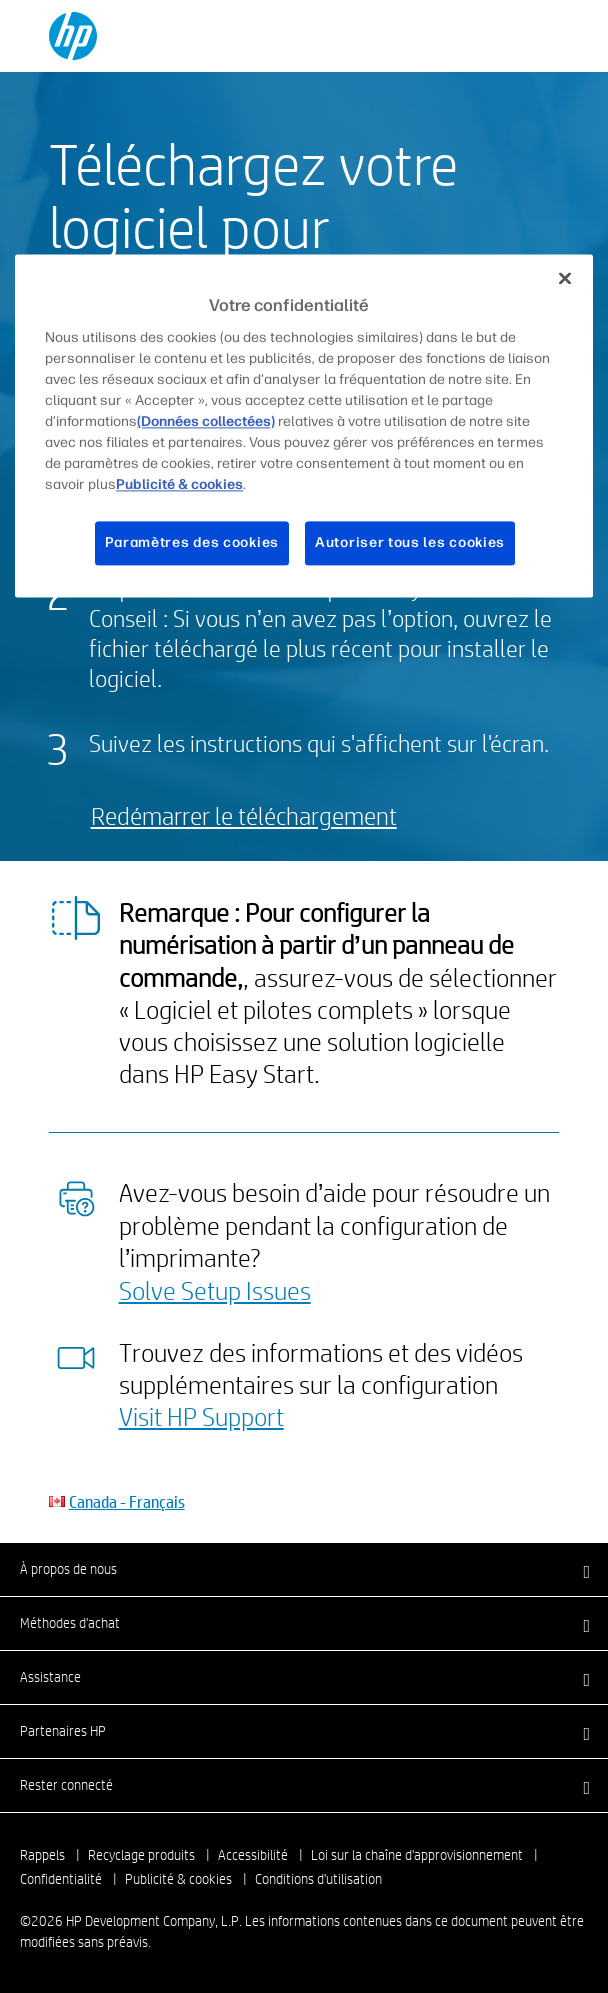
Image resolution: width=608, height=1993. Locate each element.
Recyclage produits (141, 1855)
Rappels (42, 1855)
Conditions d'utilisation (318, 1879)
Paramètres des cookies (192, 543)
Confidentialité (61, 1879)
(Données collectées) (206, 422)
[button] (304, 1569)
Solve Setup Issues (215, 1290)
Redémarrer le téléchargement (244, 815)
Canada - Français (127, 1501)
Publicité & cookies (178, 1879)
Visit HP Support (201, 1416)
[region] (304, 425)
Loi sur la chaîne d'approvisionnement (417, 1855)
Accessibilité (253, 1855)
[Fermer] (565, 278)
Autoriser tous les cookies (410, 543)
